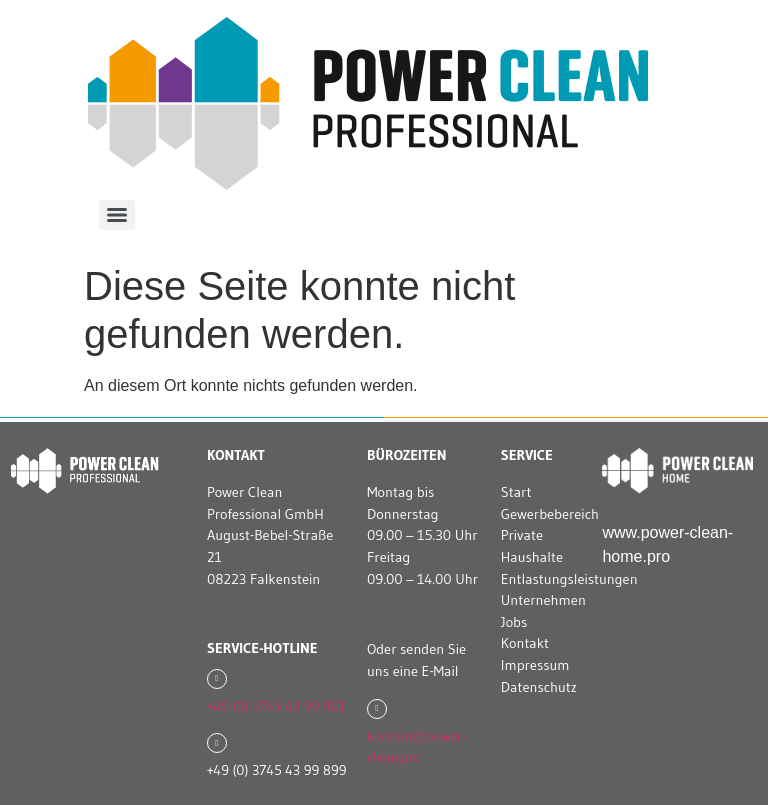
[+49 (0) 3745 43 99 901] (217, 679)
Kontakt (525, 643)
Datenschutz (539, 687)
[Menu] (117, 215)
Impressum (535, 665)
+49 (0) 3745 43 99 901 (276, 706)
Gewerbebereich (550, 514)
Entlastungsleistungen (569, 579)
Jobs (514, 622)
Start (516, 492)
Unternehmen (543, 600)
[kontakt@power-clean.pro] (377, 709)
